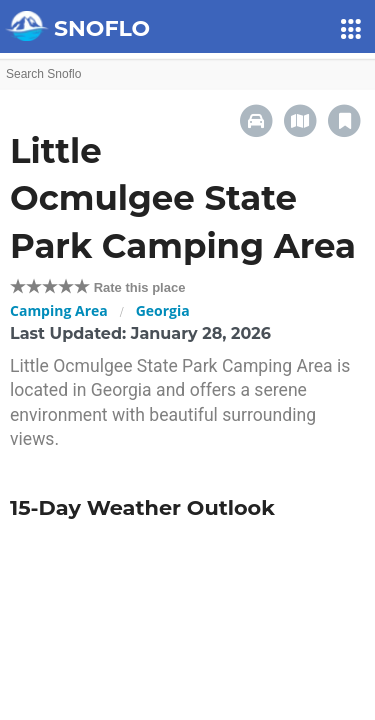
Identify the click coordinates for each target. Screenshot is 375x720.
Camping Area (59, 310)
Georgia (163, 310)
